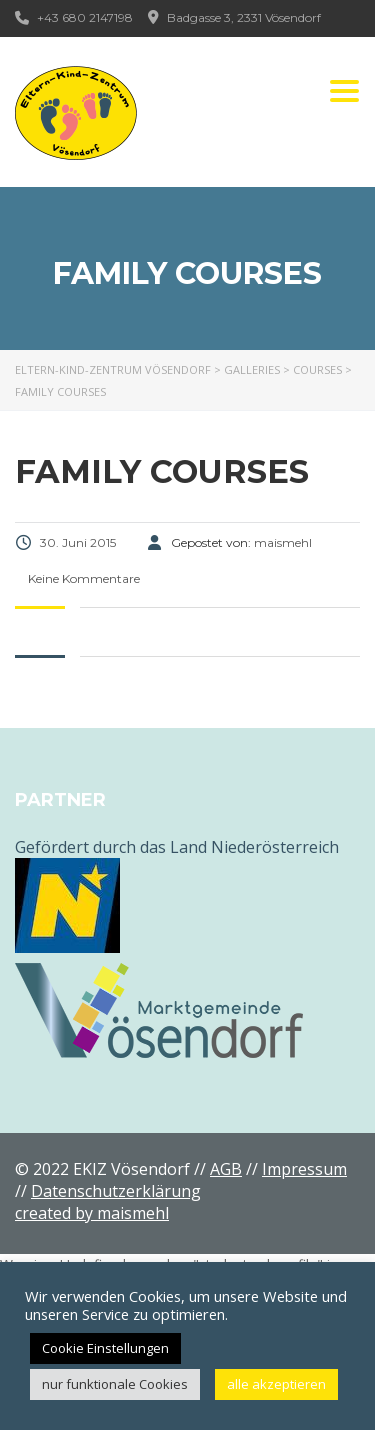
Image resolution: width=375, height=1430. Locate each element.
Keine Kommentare (82, 578)
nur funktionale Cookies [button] (115, 1384)
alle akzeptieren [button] (276, 1384)
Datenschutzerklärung (116, 1191)
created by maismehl (92, 1213)
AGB (226, 1169)
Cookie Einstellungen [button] (105, 1348)
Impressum (304, 1169)
